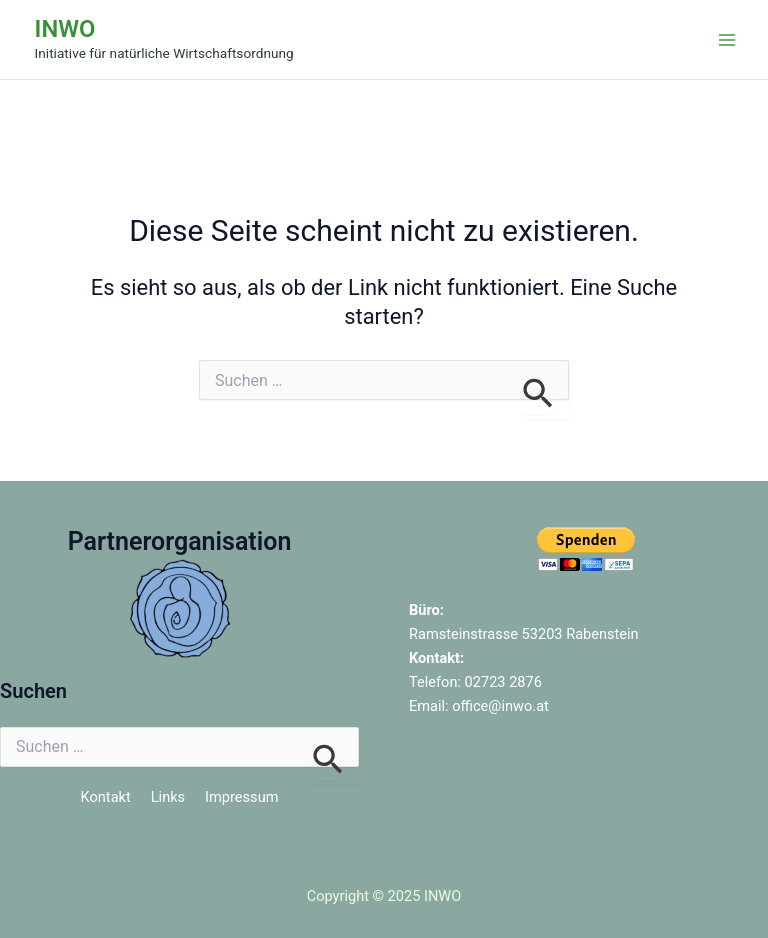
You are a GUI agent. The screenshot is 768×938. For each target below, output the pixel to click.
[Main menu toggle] (727, 40)
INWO (65, 29)
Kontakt (106, 797)
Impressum (241, 797)
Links (168, 797)
